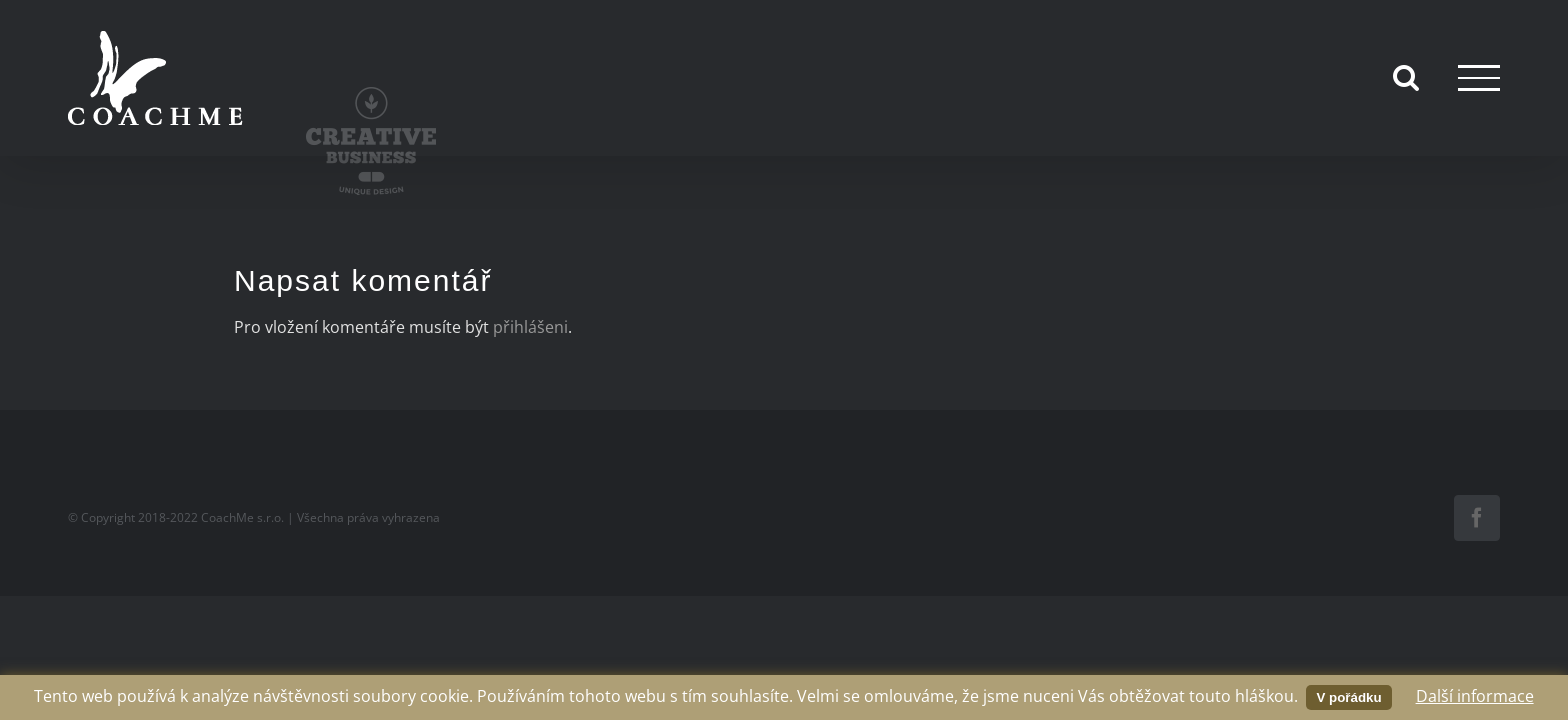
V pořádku (1348, 697)
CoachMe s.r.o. (242, 517)
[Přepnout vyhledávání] (1406, 77)
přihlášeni (530, 327)
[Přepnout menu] (1479, 77)
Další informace (1475, 696)
